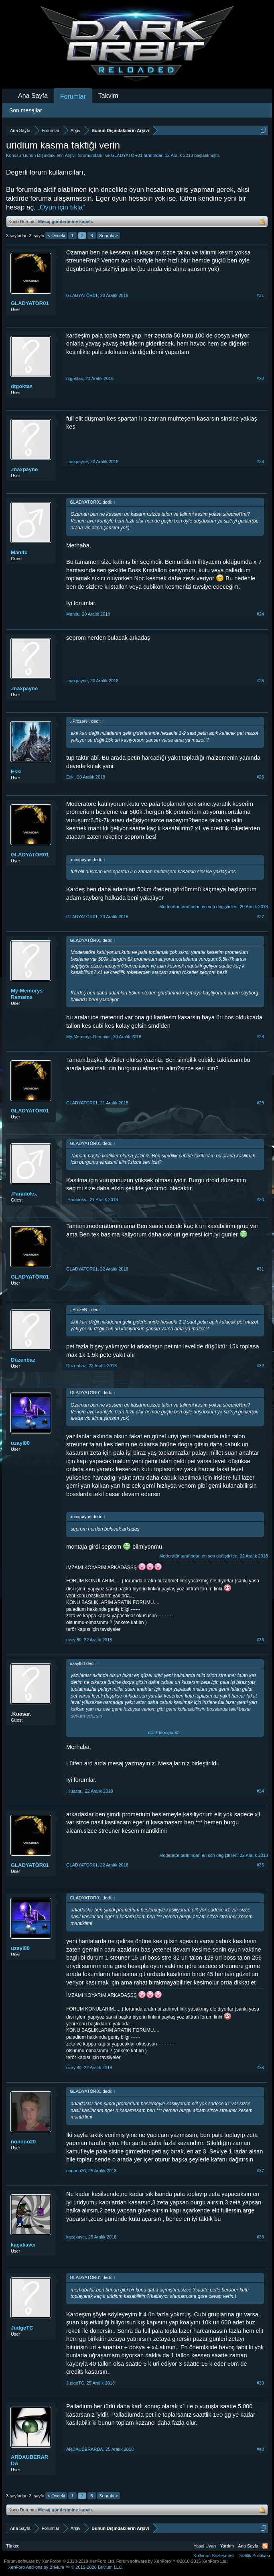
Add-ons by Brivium (65, 2567)
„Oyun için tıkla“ (61, 207)
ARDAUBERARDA (29, 2460)
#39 (260, 2383)
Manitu (19, 552)
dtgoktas (21, 386)
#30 (260, 1199)
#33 (260, 1639)
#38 (260, 2236)
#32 (260, 1365)
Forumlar (73, 96)
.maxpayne (24, 469)
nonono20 (23, 2142)
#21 (260, 295)
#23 (260, 461)
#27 (260, 916)
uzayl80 (20, 1443)
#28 (260, 1036)
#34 (260, 1791)
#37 (260, 2170)
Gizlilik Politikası (254, 2555)
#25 (260, 680)
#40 (260, 2449)
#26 (260, 777)
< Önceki (56, 235)
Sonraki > (108, 235)
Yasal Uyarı (205, 2545)
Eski (16, 772)
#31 (260, 1269)
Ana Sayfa (33, 95)
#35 (260, 1864)
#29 (260, 1102)
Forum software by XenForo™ (172, 2561)
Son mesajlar (25, 110)
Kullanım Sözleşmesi (213, 2555)
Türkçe (13, 2545)
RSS (265, 2546)
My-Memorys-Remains (28, 994)
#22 (260, 378)
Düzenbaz (23, 1360)
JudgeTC (22, 2328)
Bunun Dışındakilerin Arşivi (49, 155)
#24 (260, 614)
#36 (260, 2067)
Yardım (227, 2545)
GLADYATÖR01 (126, 155)
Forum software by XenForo (59, 2561)
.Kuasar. (21, 1714)
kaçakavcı (23, 2245)
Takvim (108, 95)
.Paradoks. (24, 1194)
